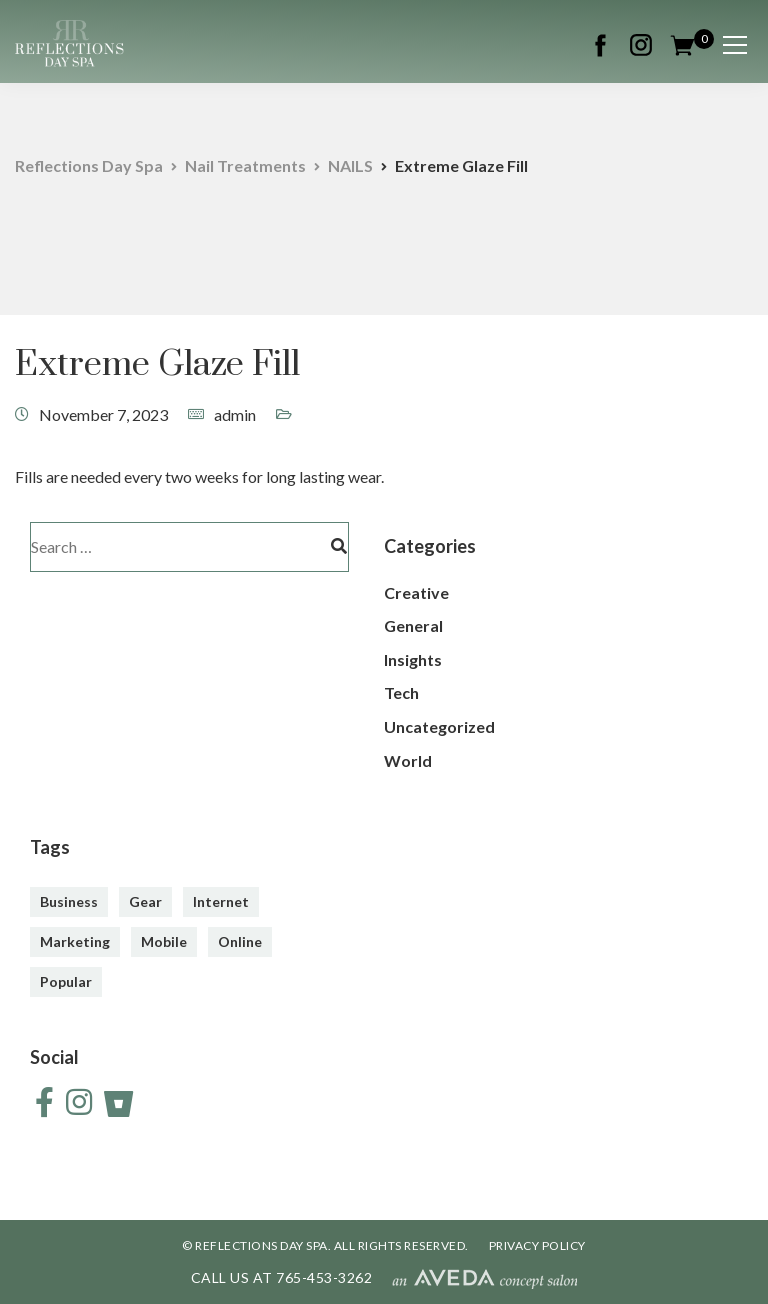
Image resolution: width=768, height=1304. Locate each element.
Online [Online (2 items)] (240, 941)
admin (235, 414)
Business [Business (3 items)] (69, 901)
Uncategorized (439, 726)
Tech (401, 692)
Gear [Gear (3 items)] (145, 901)
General (413, 625)
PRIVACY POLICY (537, 1245)
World (408, 760)
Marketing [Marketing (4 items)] (75, 941)
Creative (416, 592)
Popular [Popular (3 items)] (66, 981)
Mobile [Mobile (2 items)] (164, 941)
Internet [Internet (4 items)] (221, 901)
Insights (413, 659)
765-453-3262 (324, 1277)
